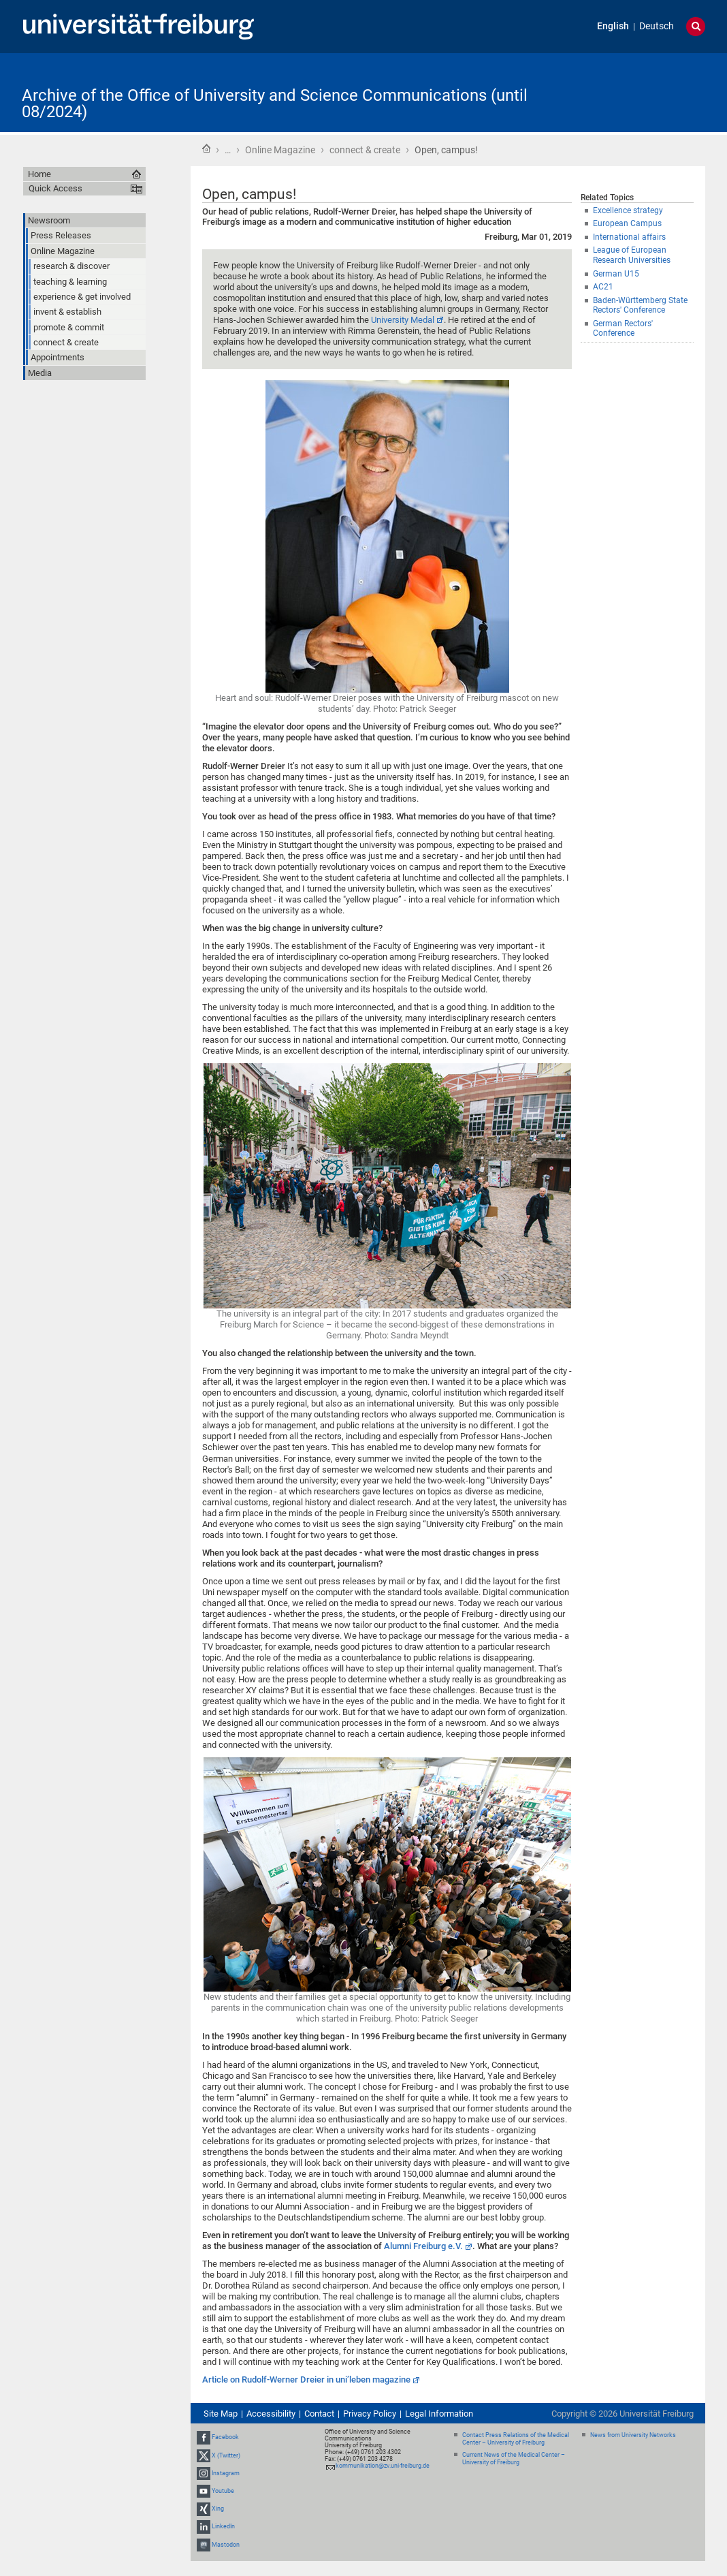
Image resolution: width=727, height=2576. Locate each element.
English (613, 26)
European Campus (627, 223)
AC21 (603, 287)
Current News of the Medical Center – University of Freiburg (513, 2458)
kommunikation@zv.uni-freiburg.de (383, 2465)
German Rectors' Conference (623, 329)
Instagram (226, 2473)
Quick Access (55, 188)
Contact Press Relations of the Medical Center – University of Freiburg (515, 2439)
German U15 (616, 274)
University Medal (402, 320)
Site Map (221, 2413)
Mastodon (226, 2544)
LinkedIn (223, 2527)
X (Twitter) (226, 2455)
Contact (319, 2413)
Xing (218, 2508)
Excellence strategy (628, 210)
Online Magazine (280, 149)
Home (206, 148)
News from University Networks (633, 2435)
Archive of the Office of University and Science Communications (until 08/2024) (275, 103)
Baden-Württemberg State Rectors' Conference (640, 305)
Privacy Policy (369, 2413)
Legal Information (439, 2413)
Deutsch (656, 26)
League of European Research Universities (632, 255)
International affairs (629, 237)
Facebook (225, 2437)
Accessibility (270, 2413)
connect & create (364, 149)
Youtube (223, 2490)
